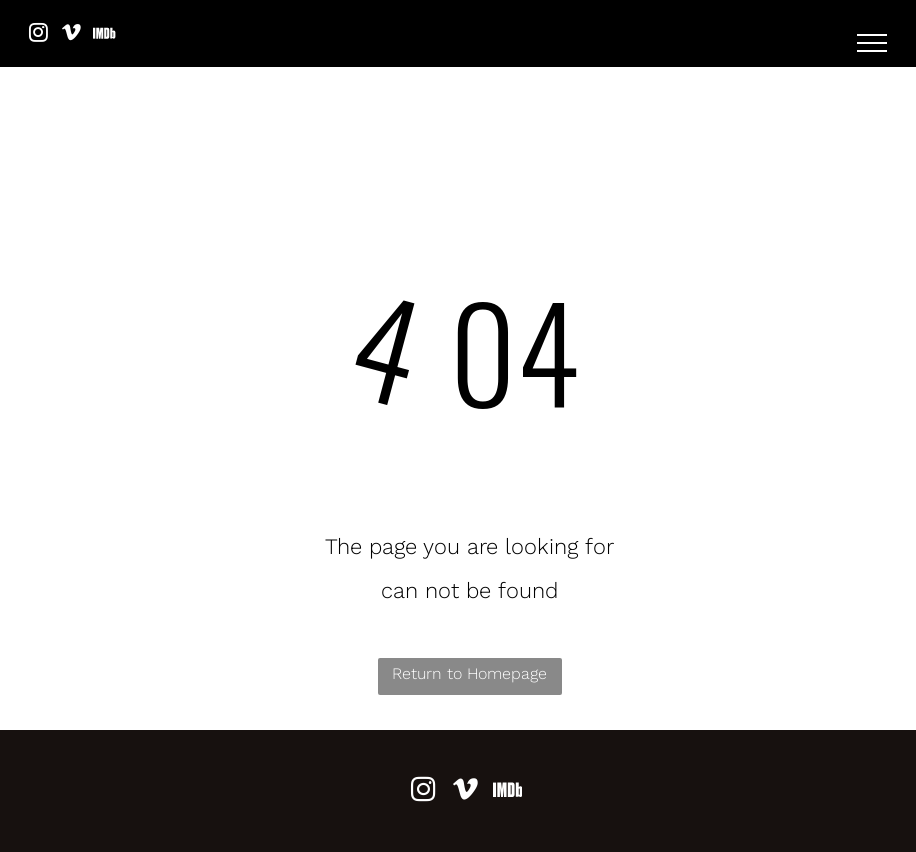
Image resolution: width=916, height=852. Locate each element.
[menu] (872, 43)
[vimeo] (71, 35)
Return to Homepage (469, 673)
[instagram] (38, 35)
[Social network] (104, 35)
